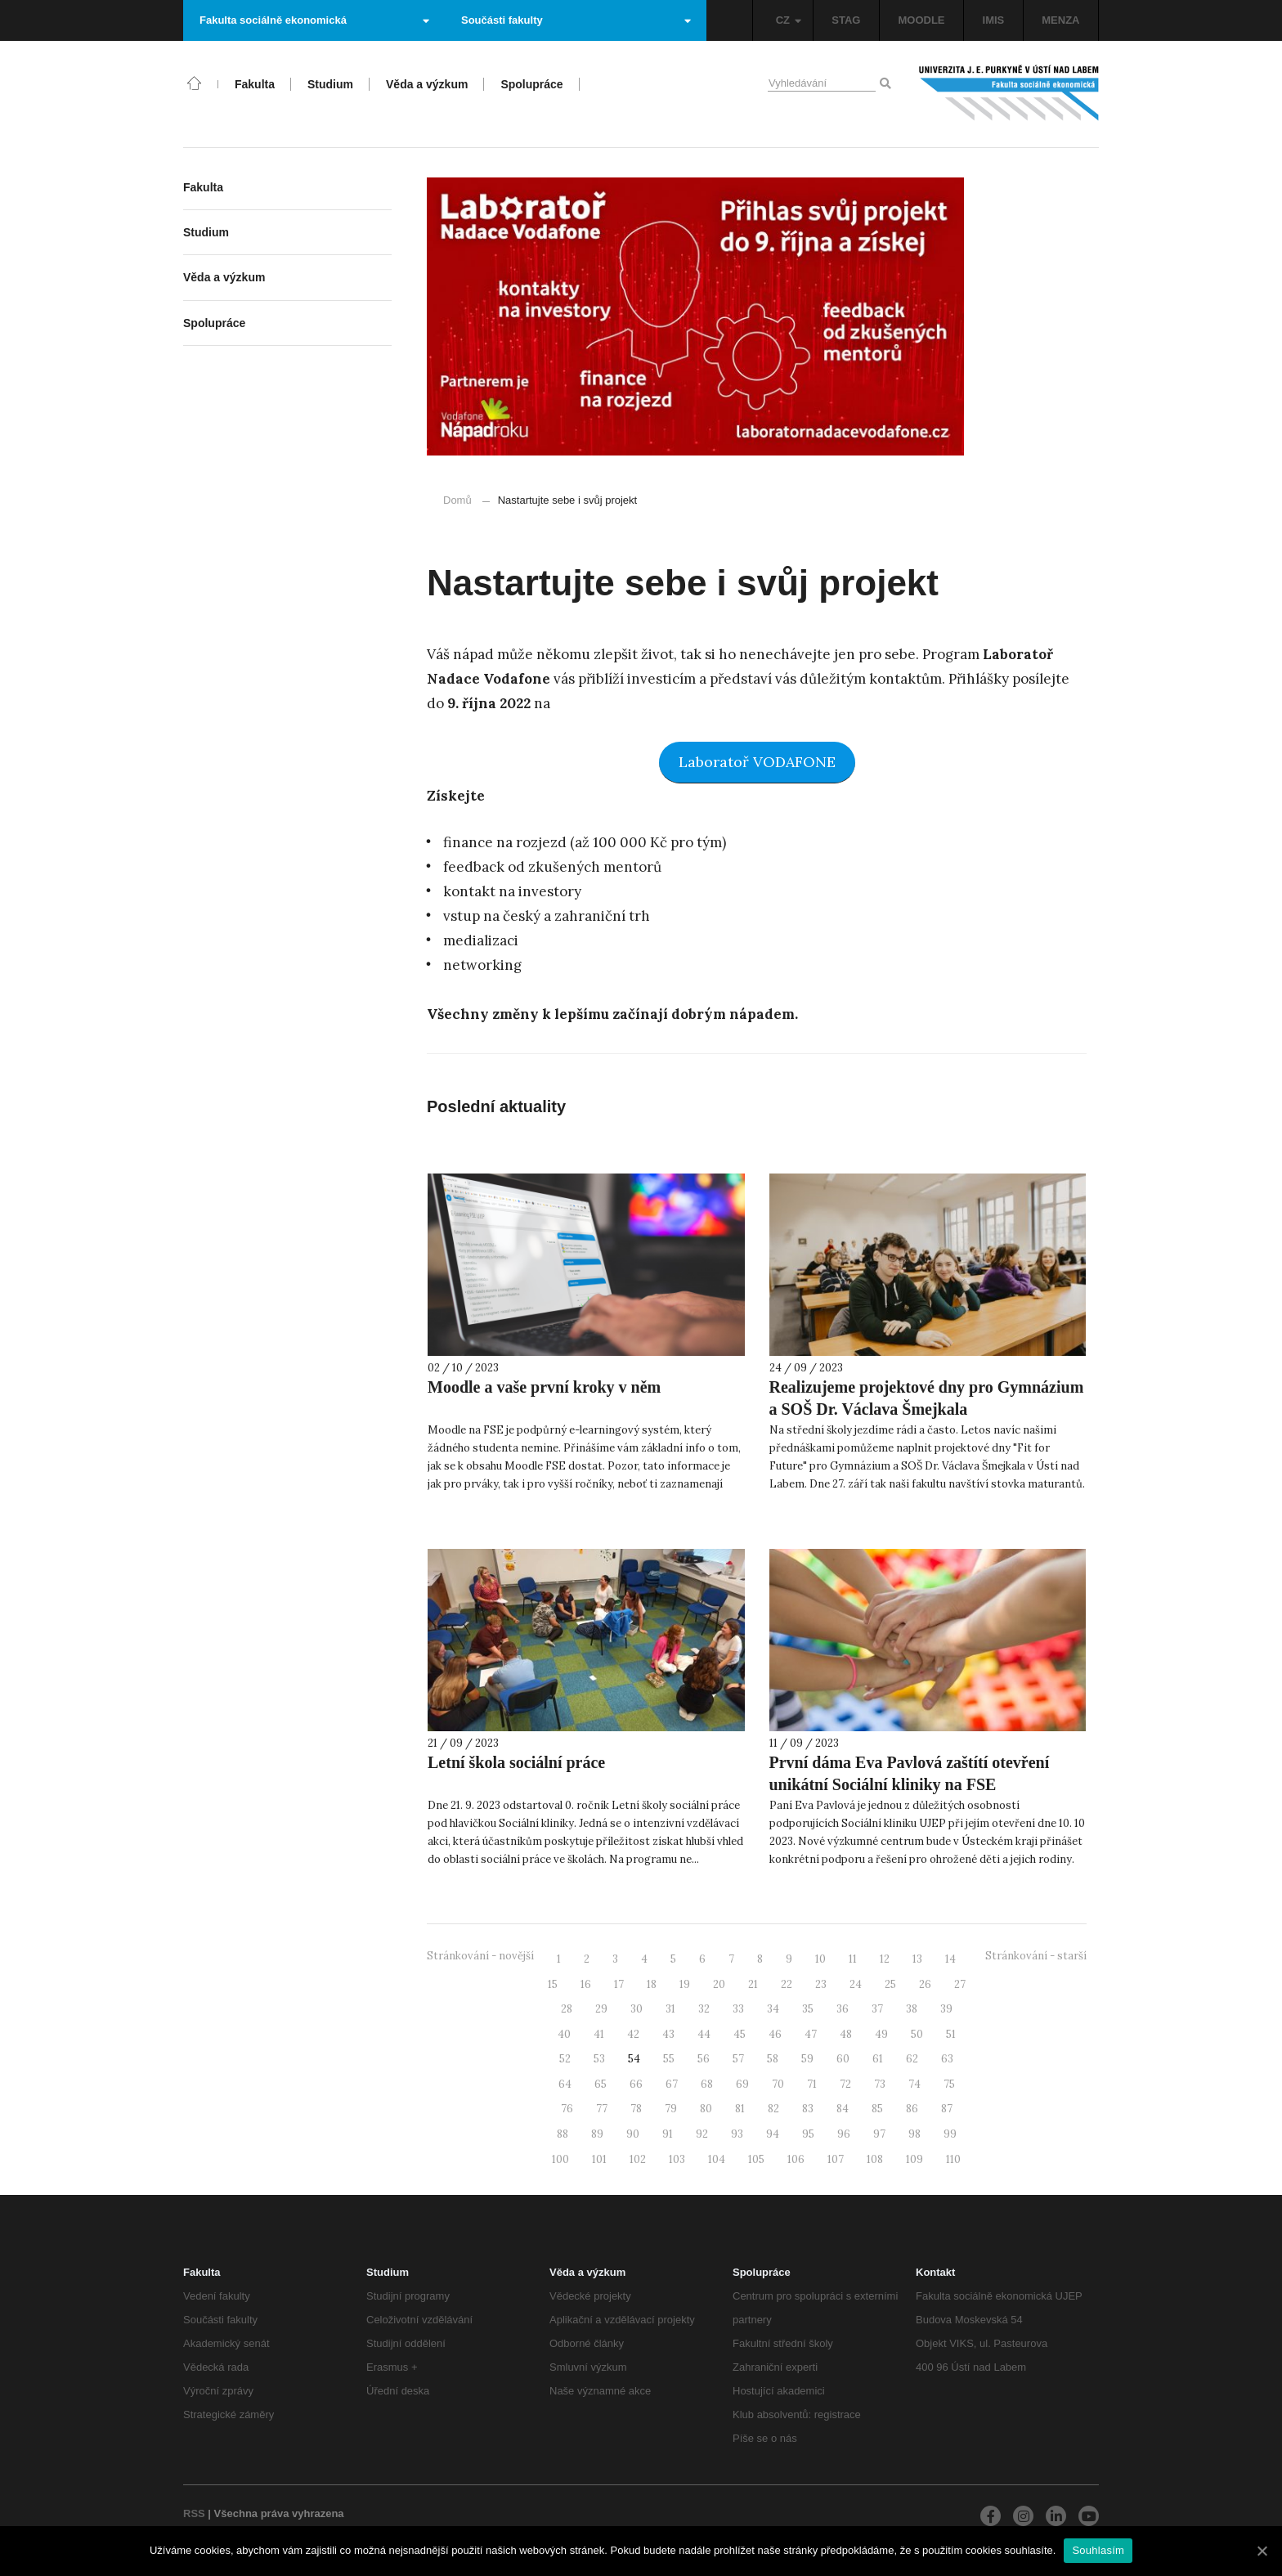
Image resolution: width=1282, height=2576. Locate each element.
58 (772, 2059)
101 (599, 2159)
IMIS (994, 20)
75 (949, 2084)
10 (820, 1959)
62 (912, 2059)
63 (947, 2059)
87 (947, 2109)
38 (911, 2009)
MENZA (1060, 20)
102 (638, 2159)
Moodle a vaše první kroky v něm (544, 1387)
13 (917, 1959)
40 (564, 2034)
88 (562, 2134)
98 (914, 2134)
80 (706, 2109)
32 (704, 2009)
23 (821, 1984)
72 (845, 2084)
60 (842, 2059)
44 (703, 2034)
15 (553, 1984)
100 (560, 2159)
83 (808, 2109)
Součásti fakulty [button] (576, 20)
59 (807, 2059)
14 (950, 1959)
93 (737, 2134)
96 (843, 2134)
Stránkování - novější (480, 1956)
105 (756, 2159)
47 (811, 2034)
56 (703, 2059)
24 (855, 1984)
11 (853, 1959)
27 (960, 1984)
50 (917, 2034)
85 (877, 2109)
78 (636, 2109)
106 (796, 2159)
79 (671, 2109)
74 (914, 2084)
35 (808, 2009)
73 (879, 2084)
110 (953, 2159)
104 (716, 2159)
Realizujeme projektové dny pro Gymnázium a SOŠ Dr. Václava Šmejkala (926, 1398)
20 (719, 1984)
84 (842, 2109)
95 (808, 2134)
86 (912, 2109)
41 (599, 2034)
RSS (194, 2513)
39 (946, 2009)
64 (565, 2084)
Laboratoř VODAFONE (757, 761)
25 (890, 1984)
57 (738, 2059)
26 (925, 1984)
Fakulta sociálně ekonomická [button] (314, 20)
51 (951, 2034)
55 (669, 2059)
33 (738, 2009)
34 (773, 2009)
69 (742, 2084)
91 (667, 2134)
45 (739, 2034)
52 (565, 2059)
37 (877, 2009)
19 (684, 1984)
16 (585, 1984)
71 (812, 2084)
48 (846, 2034)
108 (875, 2159)
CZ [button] (788, 20)
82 (773, 2109)
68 (707, 2084)
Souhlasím (1098, 2550)
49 (881, 2034)
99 (950, 2134)
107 (835, 2159)
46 (775, 2034)
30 (636, 2009)
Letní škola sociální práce (516, 1762)
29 (601, 2009)
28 (566, 2009)
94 (772, 2134)
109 (914, 2159)
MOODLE (921, 20)
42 (633, 2034)
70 (778, 2084)
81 (740, 2109)
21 (753, 1984)
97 (879, 2134)
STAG (846, 20)
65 (600, 2084)
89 (597, 2134)
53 (599, 2059)
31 (670, 2009)
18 (652, 1984)
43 (668, 2034)
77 (601, 2109)
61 (877, 2059)
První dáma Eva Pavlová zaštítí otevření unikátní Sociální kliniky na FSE (909, 1773)
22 (786, 1984)
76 (567, 2109)
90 (632, 2134)
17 (619, 1984)
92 (702, 2134)
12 (885, 1959)
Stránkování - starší (1036, 1956)
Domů (457, 500)
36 (842, 2009)
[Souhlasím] (1261, 2550)
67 (672, 2084)
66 (636, 2084)
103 (677, 2159)
